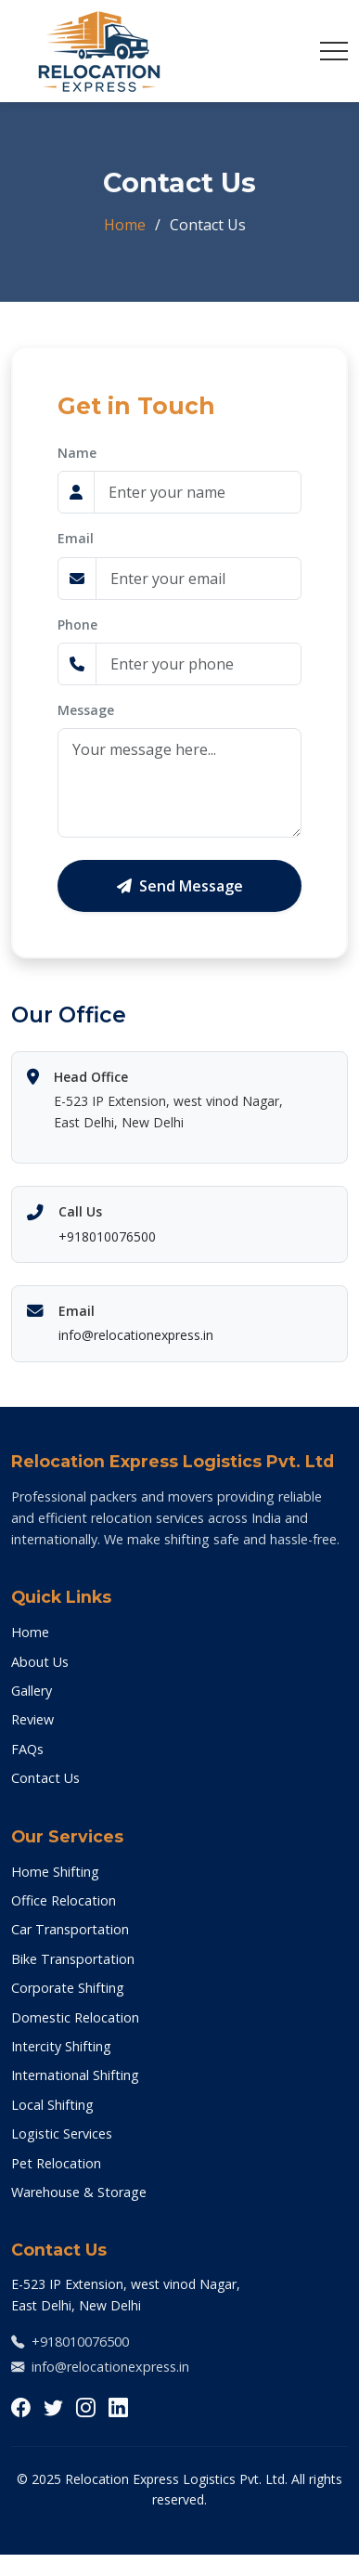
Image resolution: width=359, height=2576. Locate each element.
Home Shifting (55, 1871)
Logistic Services (61, 2133)
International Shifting (75, 2075)
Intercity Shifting (61, 2046)
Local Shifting (52, 2105)
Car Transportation (70, 1929)
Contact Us (45, 1778)
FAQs (27, 1749)
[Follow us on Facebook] (21, 2407)
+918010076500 (107, 1236)
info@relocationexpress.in (135, 1335)
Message (86, 710)
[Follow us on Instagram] (86, 2407)
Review (32, 1719)
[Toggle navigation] (334, 51)
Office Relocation (63, 1900)
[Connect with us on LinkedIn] (118, 2407)
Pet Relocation (56, 2163)
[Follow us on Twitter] (53, 2407)
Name (77, 453)
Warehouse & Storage (79, 2192)
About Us (40, 1662)
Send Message (180, 886)
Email (76, 538)
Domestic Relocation (75, 2017)
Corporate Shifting (67, 1988)
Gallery (31, 1690)
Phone (77, 624)
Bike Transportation (73, 1959)
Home (125, 225)
